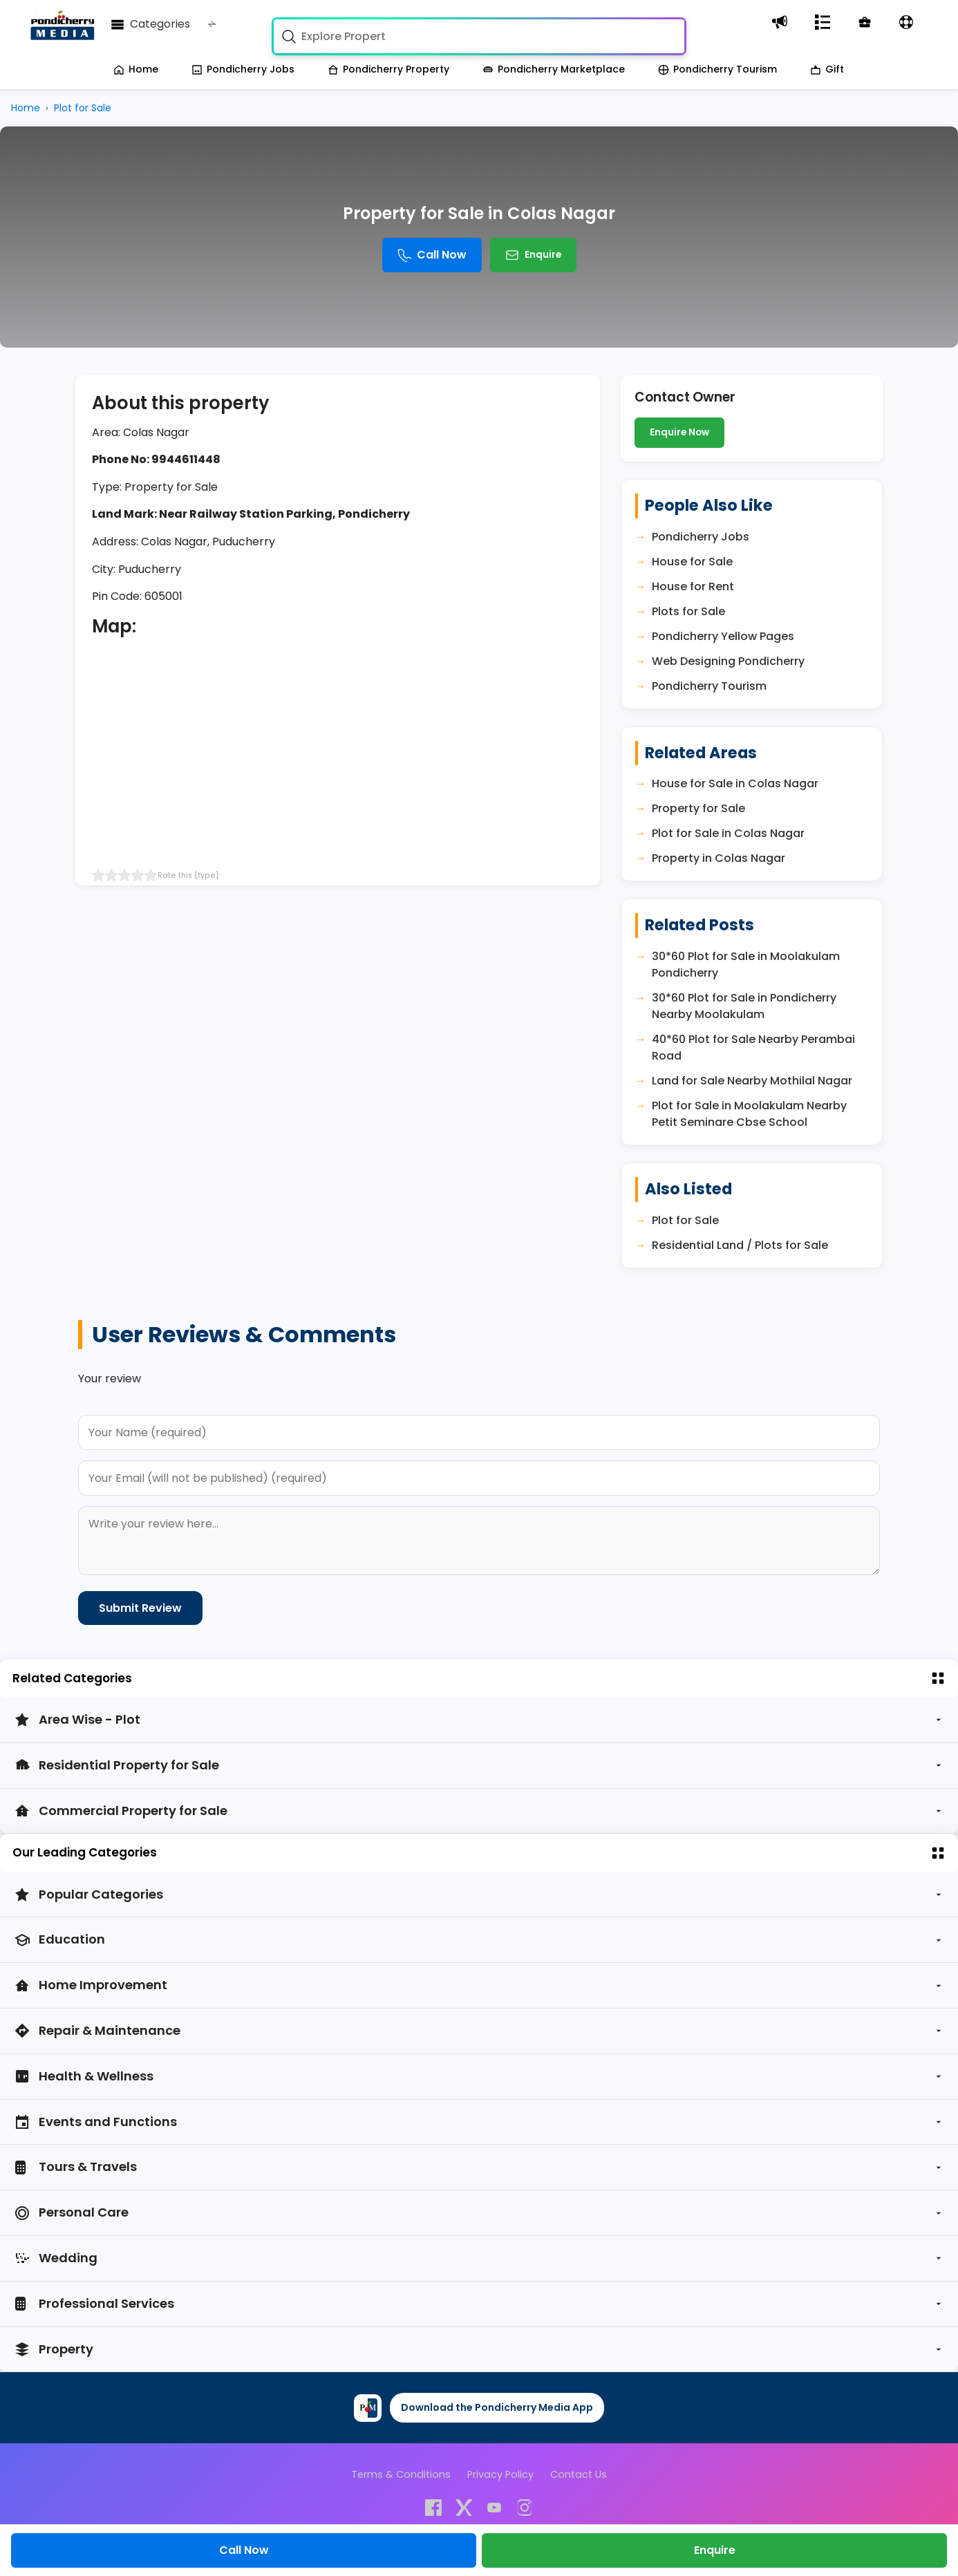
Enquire (533, 255)
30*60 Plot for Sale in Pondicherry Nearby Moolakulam (744, 1006)
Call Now (432, 255)
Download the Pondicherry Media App (497, 2407)
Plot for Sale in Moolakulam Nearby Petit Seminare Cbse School (749, 1114)
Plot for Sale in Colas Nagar (728, 833)
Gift (827, 69)
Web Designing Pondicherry (728, 661)
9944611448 (185, 459)
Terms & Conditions (401, 2474)
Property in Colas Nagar (718, 858)
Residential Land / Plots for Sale (740, 1245)
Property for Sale (698, 808)
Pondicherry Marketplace (553, 69)
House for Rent (693, 586)
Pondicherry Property (388, 69)
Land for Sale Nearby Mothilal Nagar (752, 1081)
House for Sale (692, 562)
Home (135, 69)
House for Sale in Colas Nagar (735, 783)
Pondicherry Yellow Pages (723, 636)
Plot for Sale (685, 1220)
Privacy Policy (500, 2474)
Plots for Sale (688, 611)
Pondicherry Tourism (717, 69)
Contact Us (578, 2474)
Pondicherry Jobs (242, 69)
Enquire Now (679, 432)
